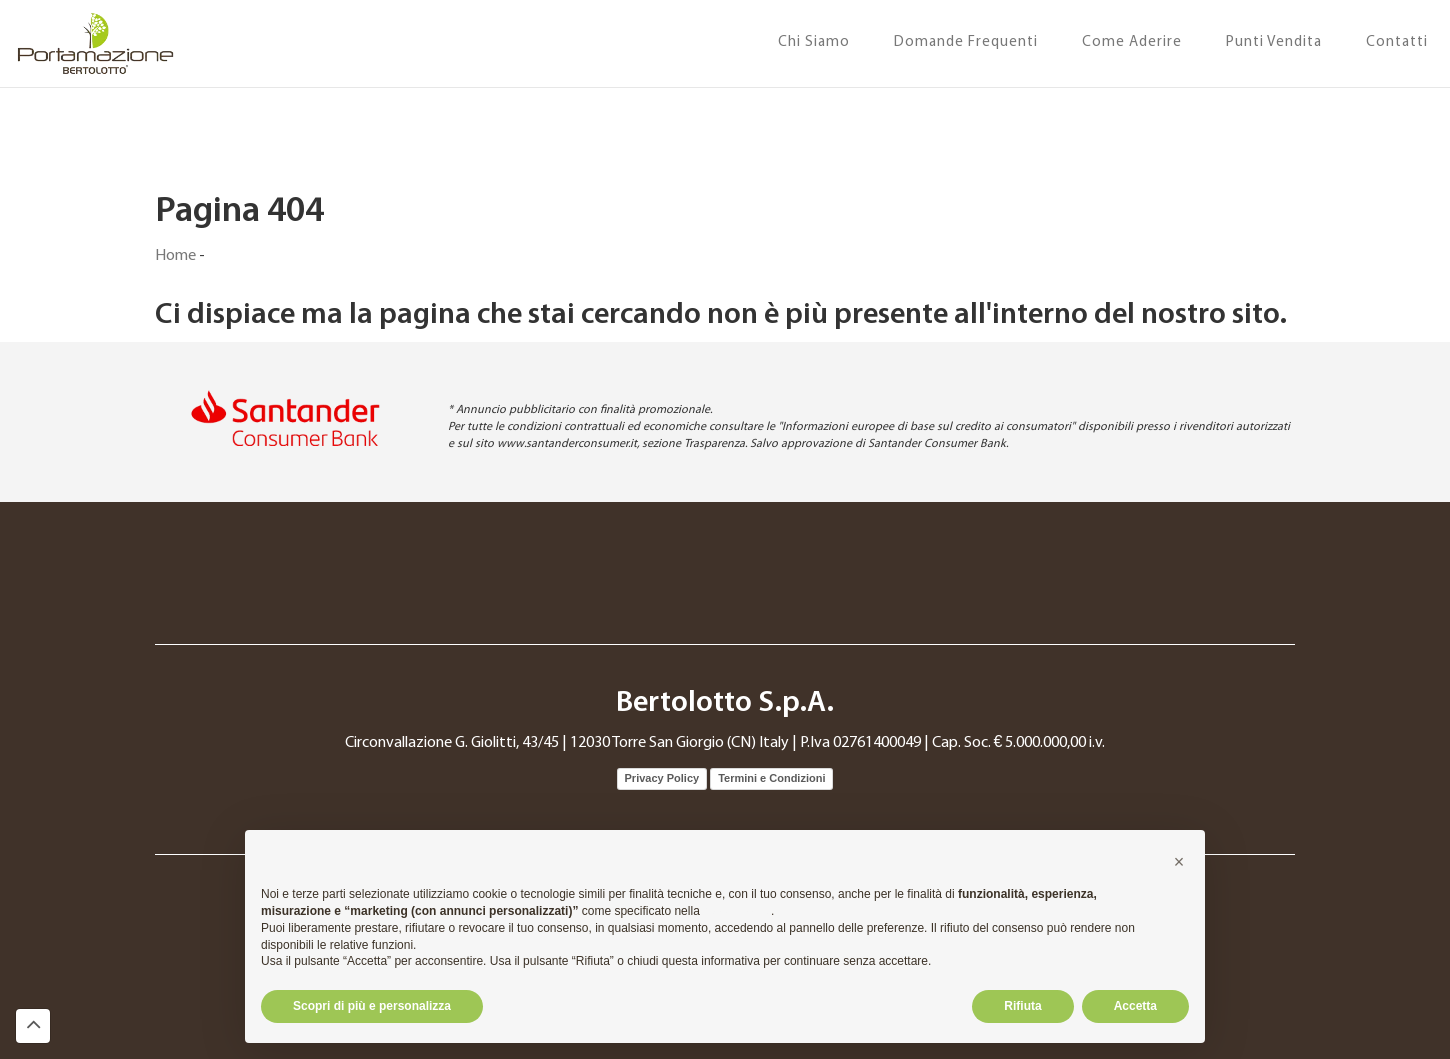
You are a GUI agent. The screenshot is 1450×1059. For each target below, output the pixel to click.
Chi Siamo (814, 42)
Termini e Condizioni (771, 778)
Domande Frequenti (966, 42)
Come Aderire (1132, 42)
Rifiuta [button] (1022, 1006)
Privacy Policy (662, 778)
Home (175, 256)
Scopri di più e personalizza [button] (372, 1006)
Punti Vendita (1274, 42)
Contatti (1397, 42)
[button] (1179, 862)
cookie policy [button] (737, 911)
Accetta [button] (1135, 1006)
